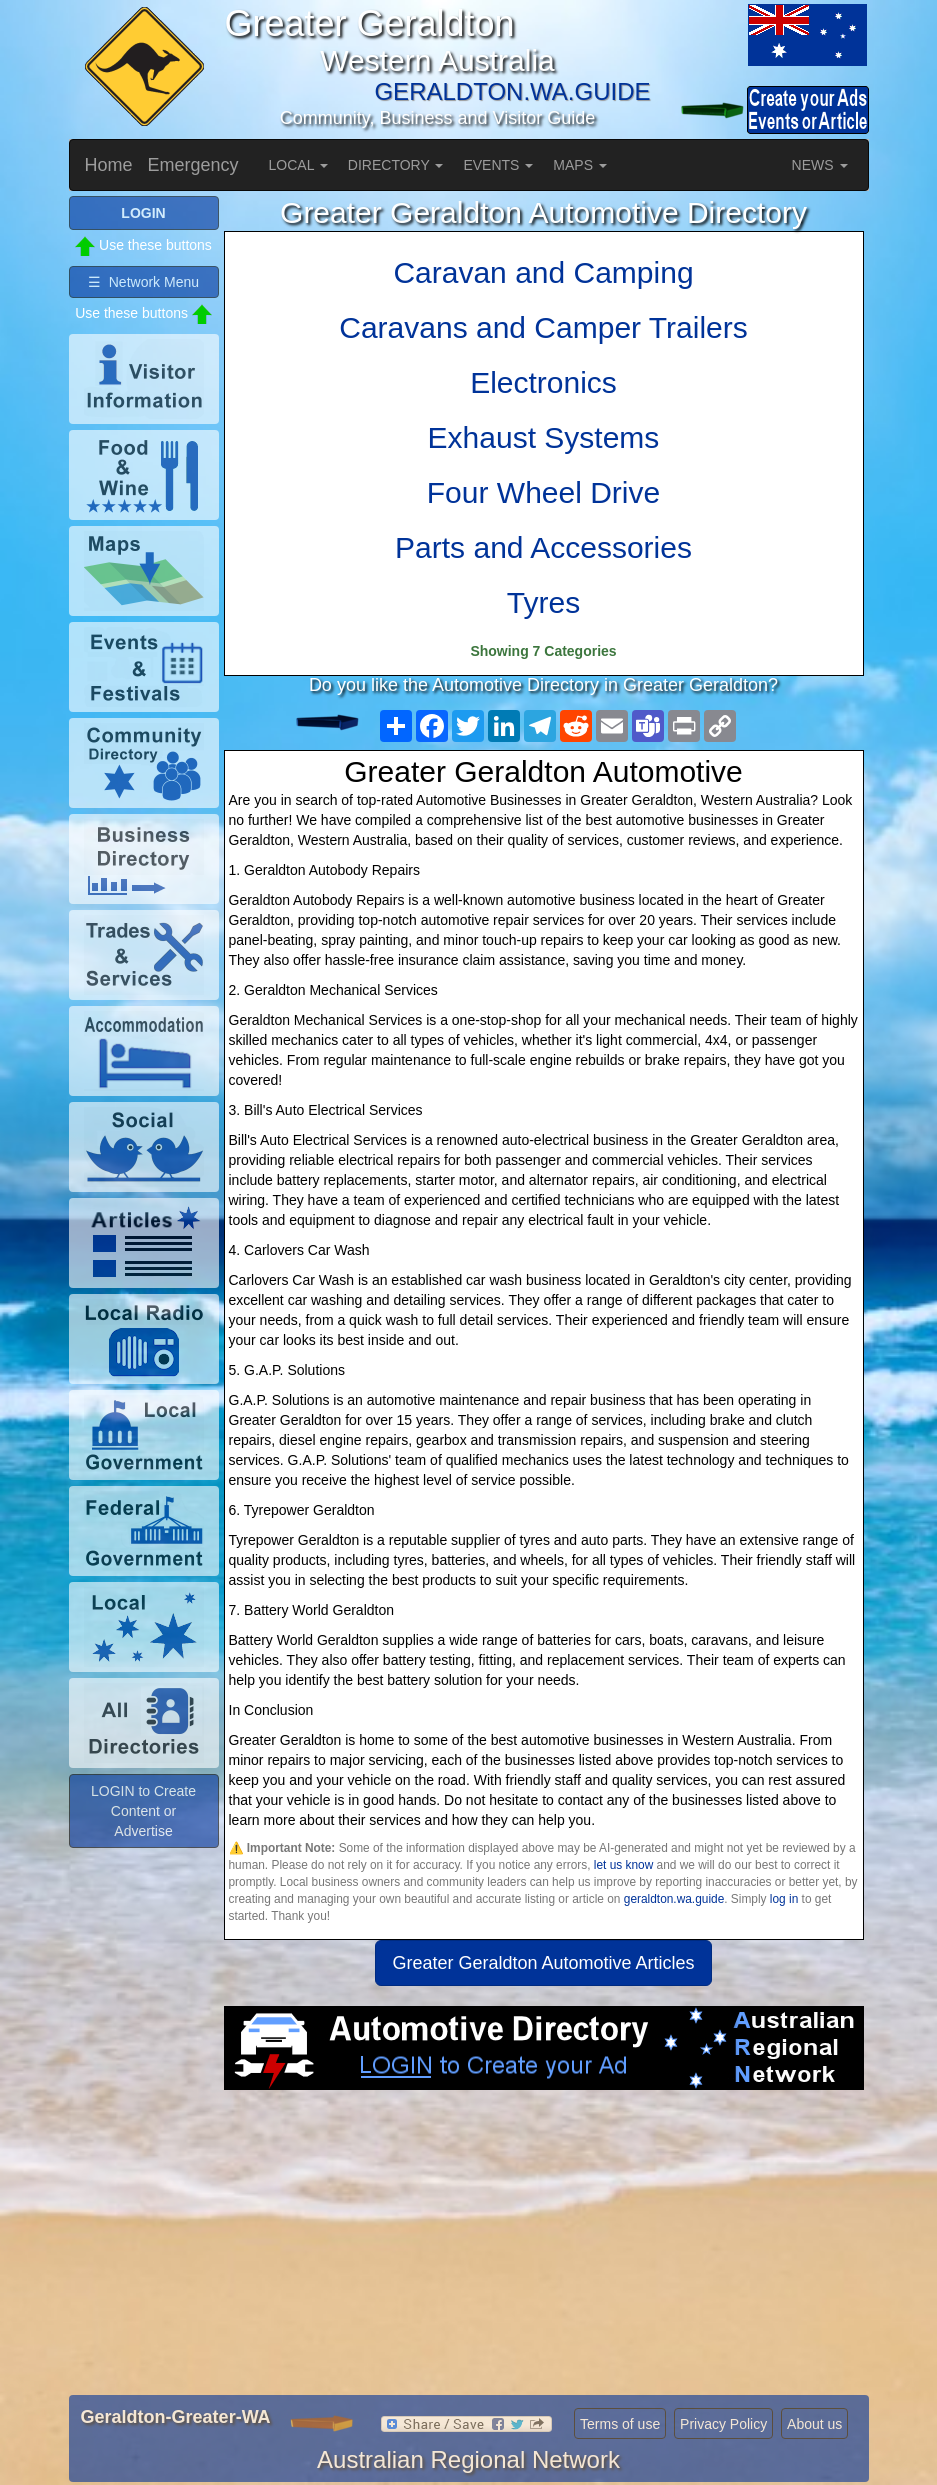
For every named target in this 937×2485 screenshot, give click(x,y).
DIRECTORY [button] (396, 165)
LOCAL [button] (298, 165)
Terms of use (620, 2424)
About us (814, 2424)
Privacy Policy (723, 2424)
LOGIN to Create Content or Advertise (143, 1811)
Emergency (193, 165)
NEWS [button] (820, 165)
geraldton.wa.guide (674, 1899)
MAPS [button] (580, 165)
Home (109, 165)
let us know (623, 1865)
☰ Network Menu (143, 282)
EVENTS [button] (498, 165)
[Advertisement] (544, 2250)
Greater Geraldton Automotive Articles (543, 1963)
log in (784, 1899)
